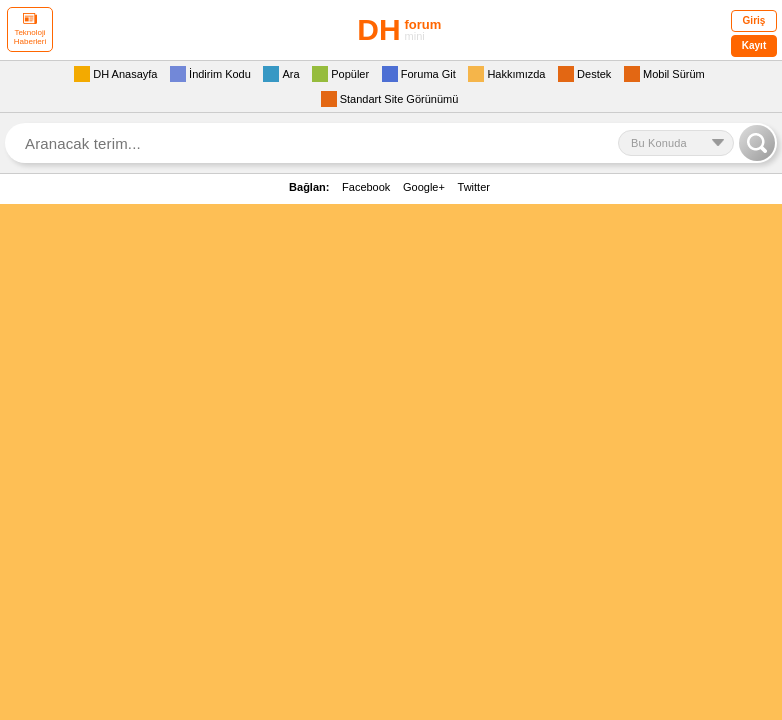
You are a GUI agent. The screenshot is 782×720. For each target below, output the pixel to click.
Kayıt (754, 45)
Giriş (754, 20)
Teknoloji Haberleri (30, 29)
